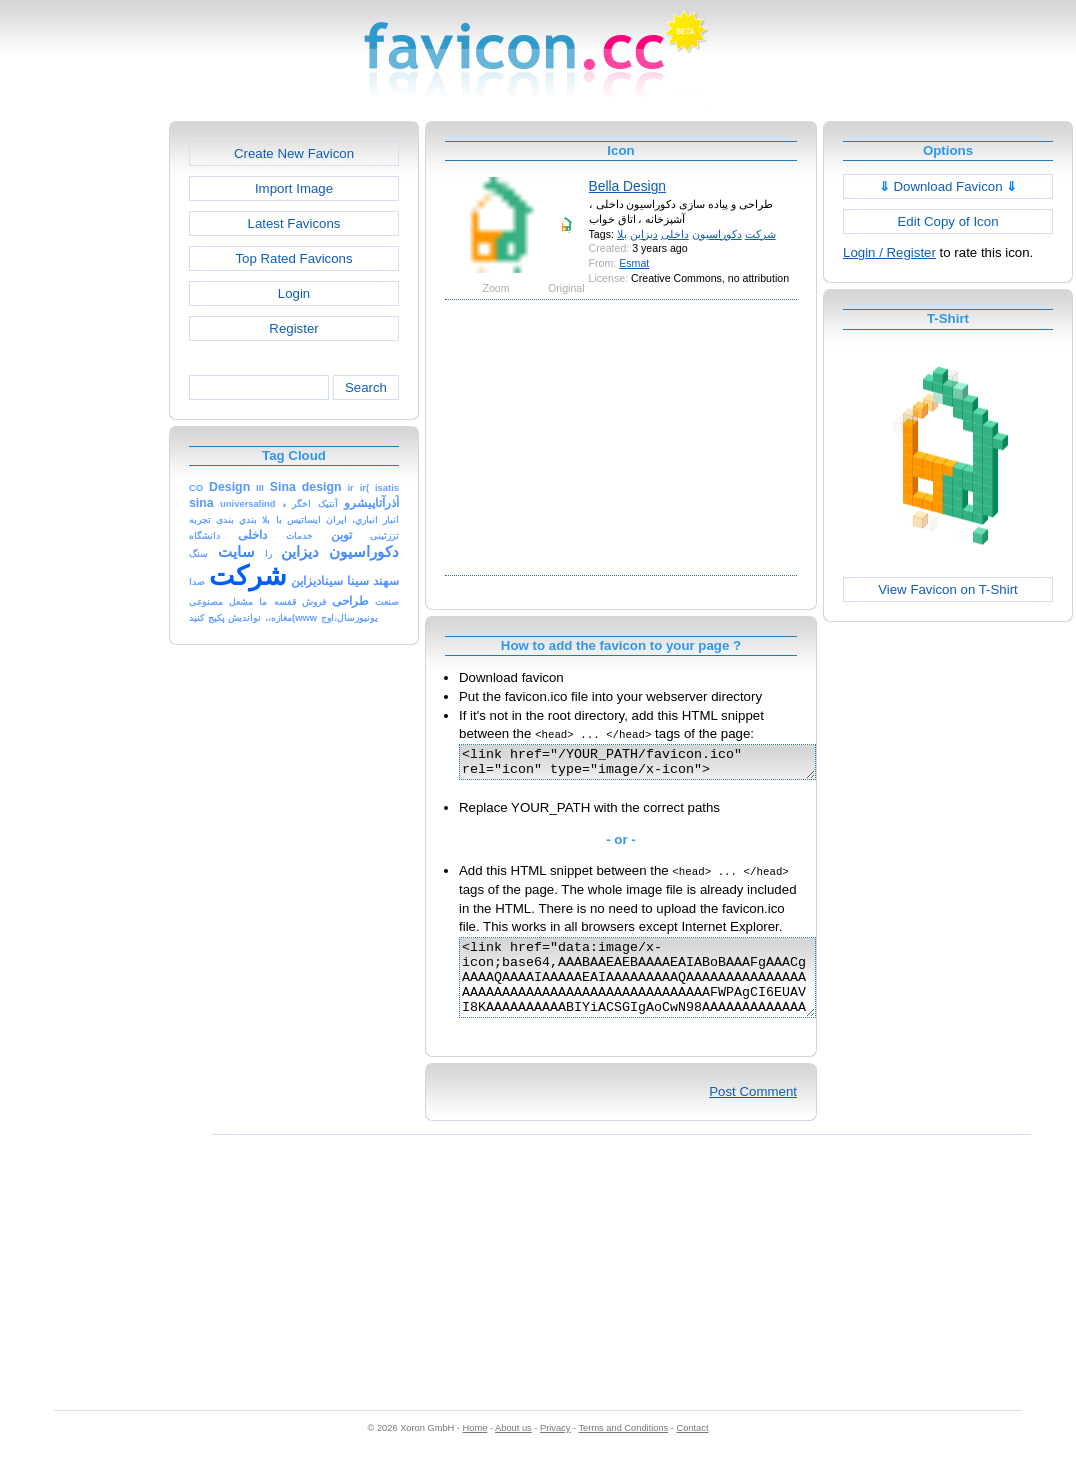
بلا (622, 234)
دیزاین (644, 234)
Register (293, 328)
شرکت (760, 234)
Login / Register (889, 252)
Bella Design (627, 186)
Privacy (555, 1449)
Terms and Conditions (623, 1449)
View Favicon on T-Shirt (948, 589)
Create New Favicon (294, 153)
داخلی (675, 234)
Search (366, 387)
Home (475, 1449)
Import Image (294, 188)
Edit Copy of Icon (947, 221)
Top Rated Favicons (293, 258)
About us (513, 1449)
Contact (693, 1449)
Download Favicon (948, 186)
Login (294, 293)
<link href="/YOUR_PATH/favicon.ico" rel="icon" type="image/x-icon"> (658, 765)
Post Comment (753, 1112)
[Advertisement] (83, 421)
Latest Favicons (294, 223)
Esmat (634, 263)
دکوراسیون (717, 234)
